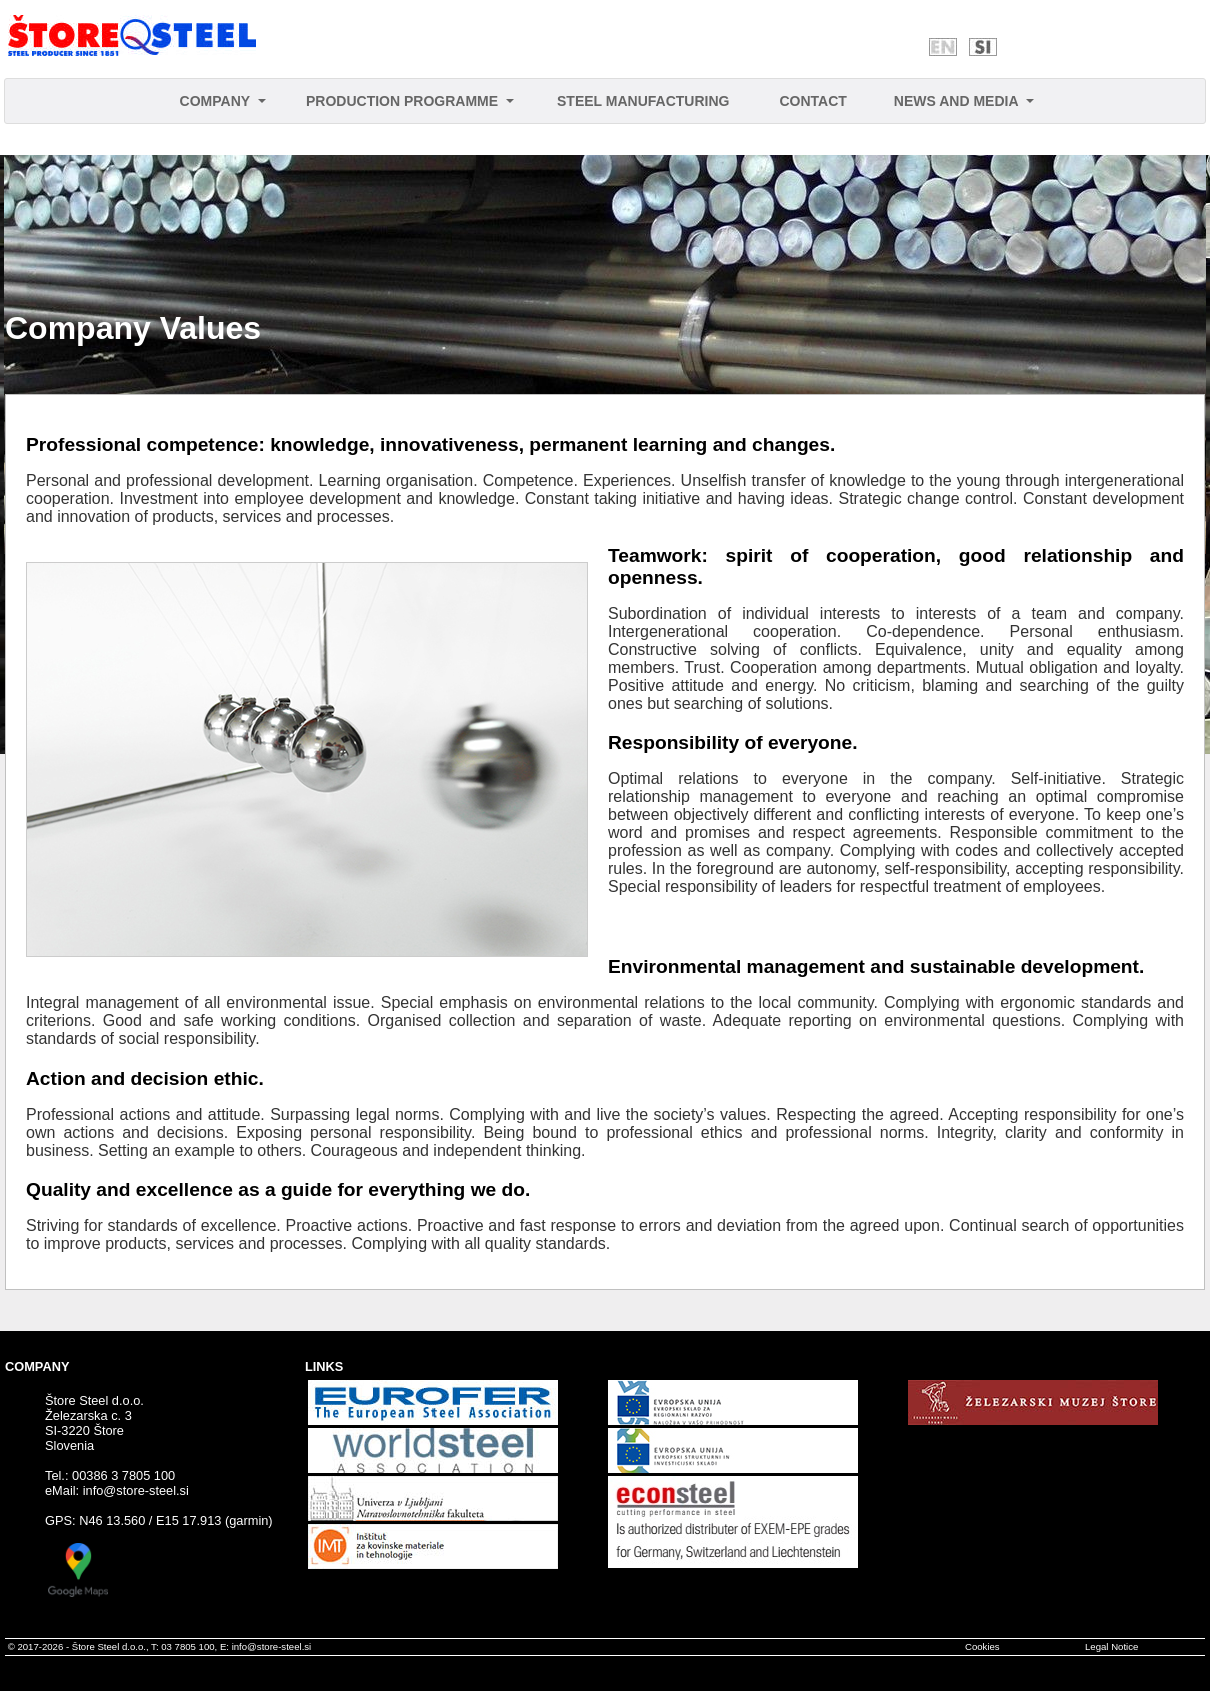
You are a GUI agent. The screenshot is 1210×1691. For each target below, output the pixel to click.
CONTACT (812, 101)
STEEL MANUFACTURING (643, 101)
